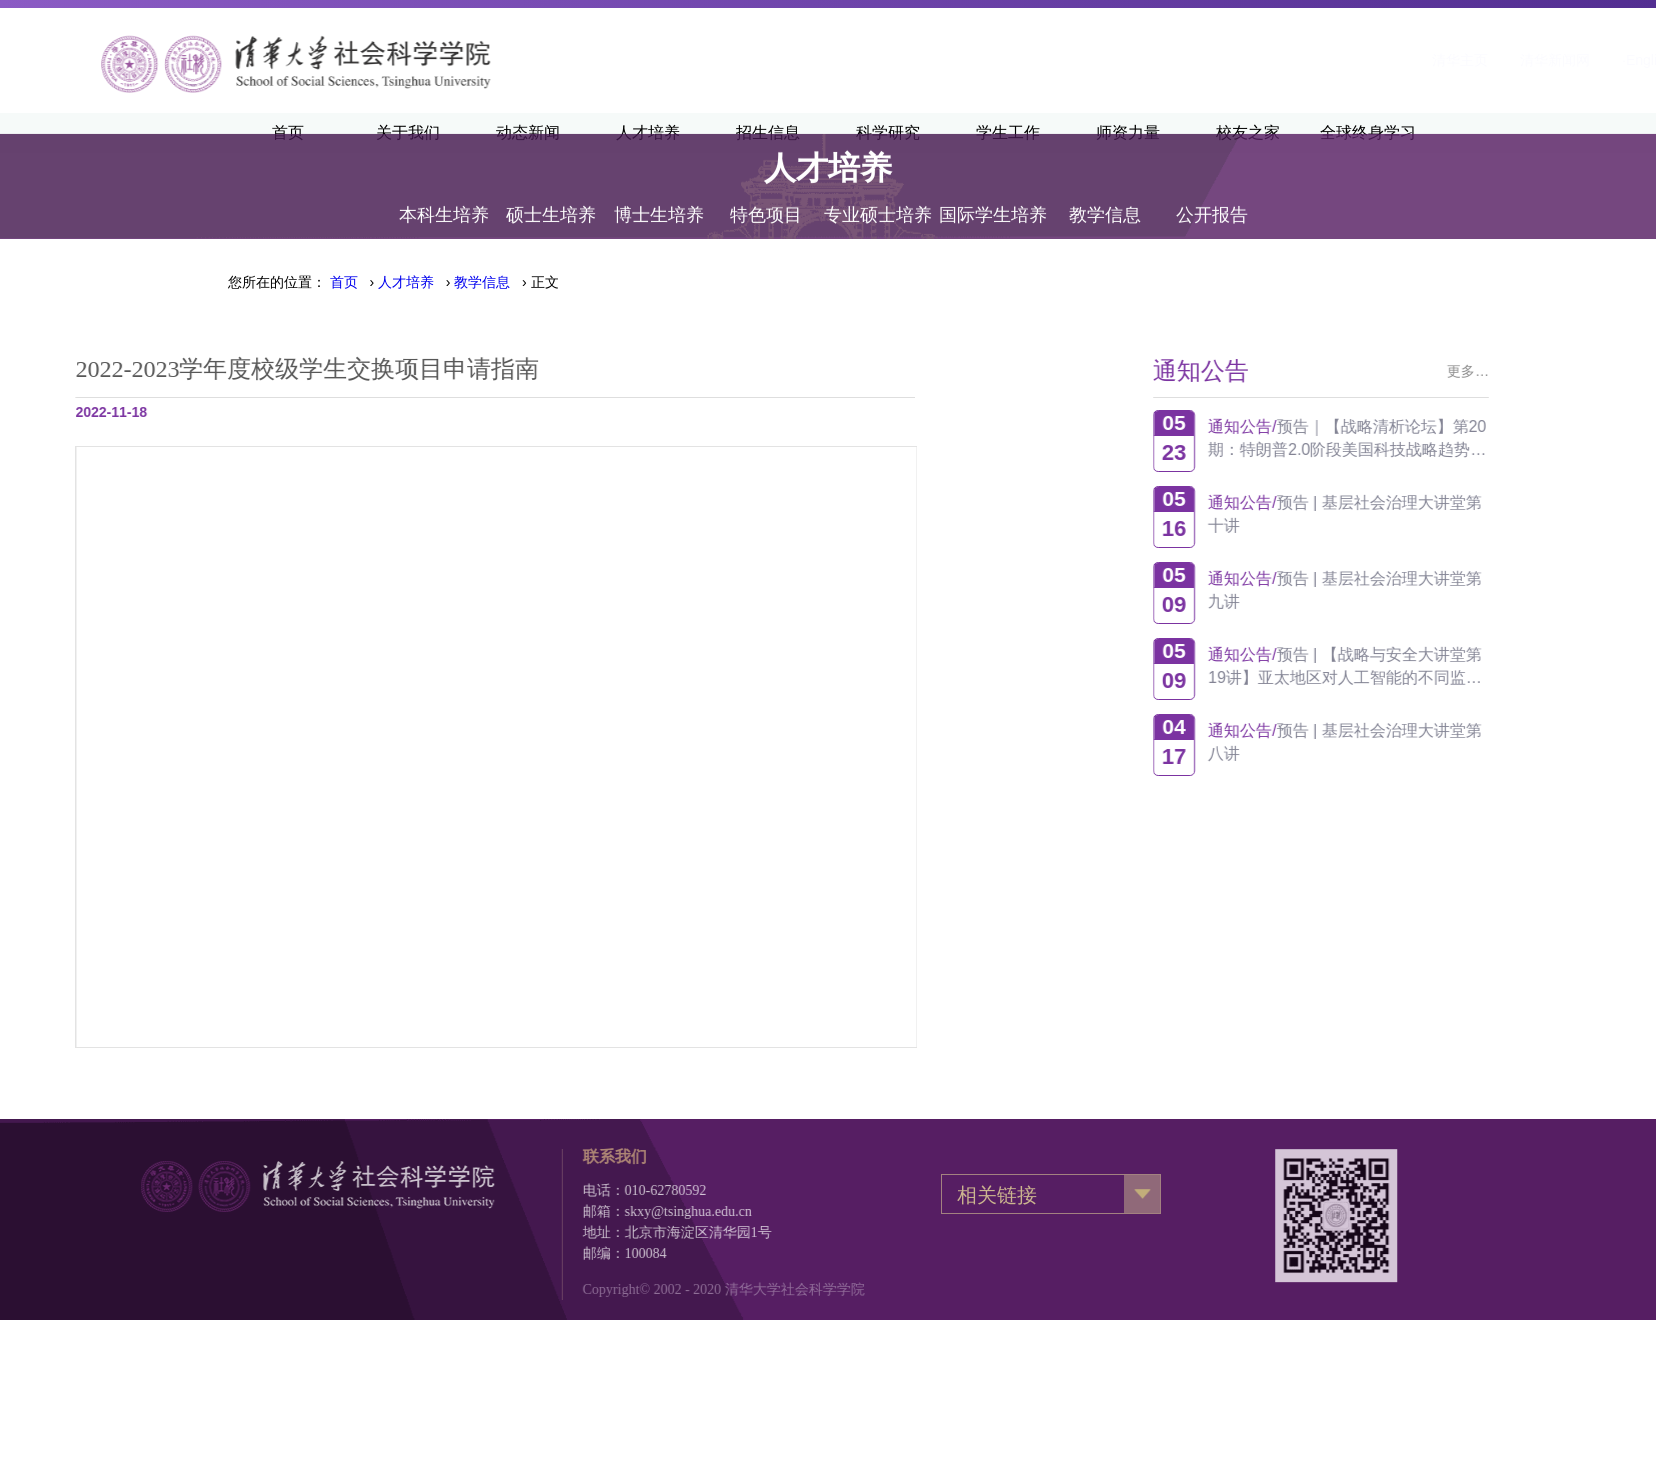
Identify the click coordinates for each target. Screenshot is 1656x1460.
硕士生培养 (551, 192)
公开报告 (1212, 192)
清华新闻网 (1312, 60)
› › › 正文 (444, 282)
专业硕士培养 (878, 192)
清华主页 (1217, 60)
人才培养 (406, 282)
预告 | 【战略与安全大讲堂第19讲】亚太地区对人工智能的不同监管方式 (1417, 666)
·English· (1406, 60)
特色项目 (766, 192)
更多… (1540, 371)
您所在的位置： (277, 282)
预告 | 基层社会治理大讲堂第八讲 (1417, 742)
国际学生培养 (993, 192)
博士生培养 (659, 192)
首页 (344, 282)
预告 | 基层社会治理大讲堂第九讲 (1417, 590)
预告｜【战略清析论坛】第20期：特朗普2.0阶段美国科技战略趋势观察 (1419, 438)
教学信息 (1105, 192)
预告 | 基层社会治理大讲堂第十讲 (1417, 514)
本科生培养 (444, 192)
